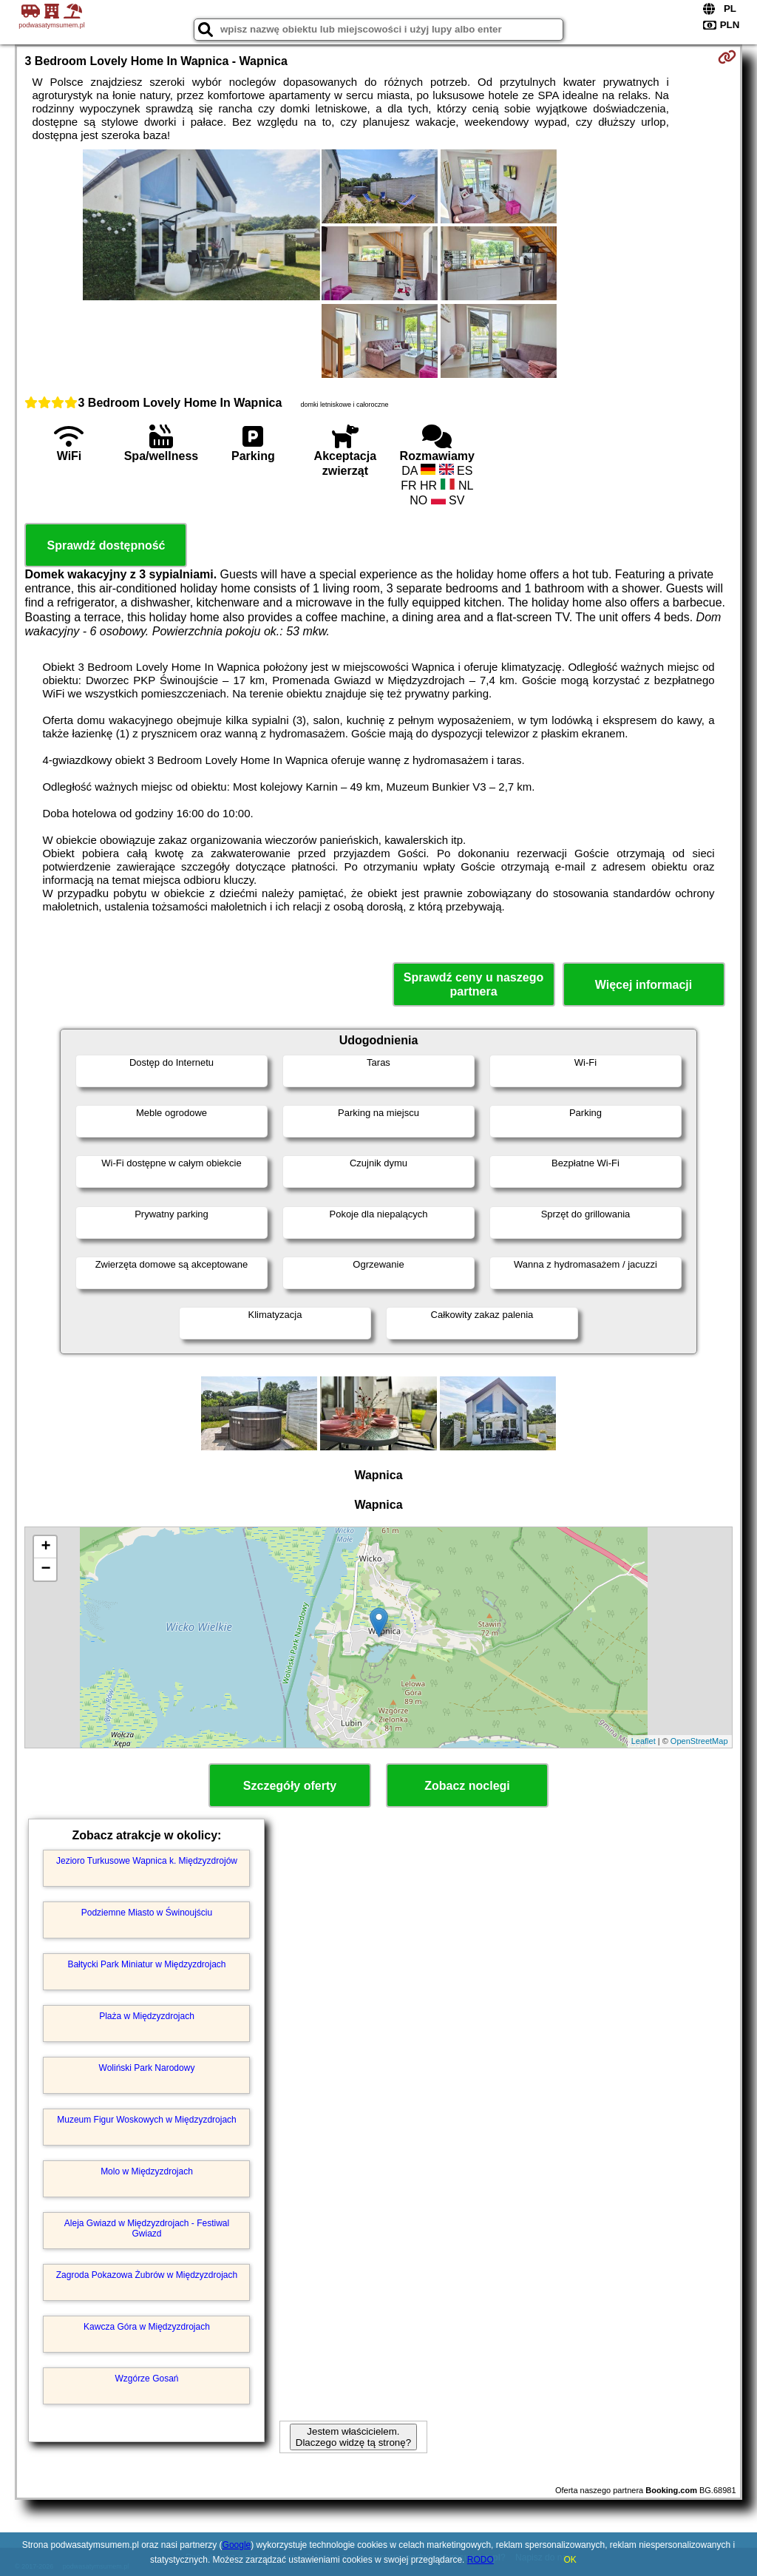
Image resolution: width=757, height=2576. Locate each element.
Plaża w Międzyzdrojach (146, 2016)
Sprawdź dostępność (106, 545)
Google (237, 2545)
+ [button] (45, 1547)
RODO (480, 2560)
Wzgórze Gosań (146, 2378)
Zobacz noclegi (467, 1785)
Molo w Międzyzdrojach (147, 2171)
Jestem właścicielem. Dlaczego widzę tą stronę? (353, 2437)
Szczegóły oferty (289, 1785)
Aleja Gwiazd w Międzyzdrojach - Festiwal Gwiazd (146, 2228)
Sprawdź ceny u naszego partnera (473, 984)
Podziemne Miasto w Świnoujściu (146, 1912)
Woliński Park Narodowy (147, 2068)
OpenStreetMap (699, 1741)
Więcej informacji (643, 984)
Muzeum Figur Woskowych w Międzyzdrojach (147, 2119)
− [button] (45, 1569)
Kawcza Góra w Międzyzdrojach (147, 2327)
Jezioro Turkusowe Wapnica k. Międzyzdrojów (146, 1861)
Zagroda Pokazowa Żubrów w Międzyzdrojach (146, 2275)
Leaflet (643, 1741)
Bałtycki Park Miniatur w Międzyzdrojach (146, 1964)
